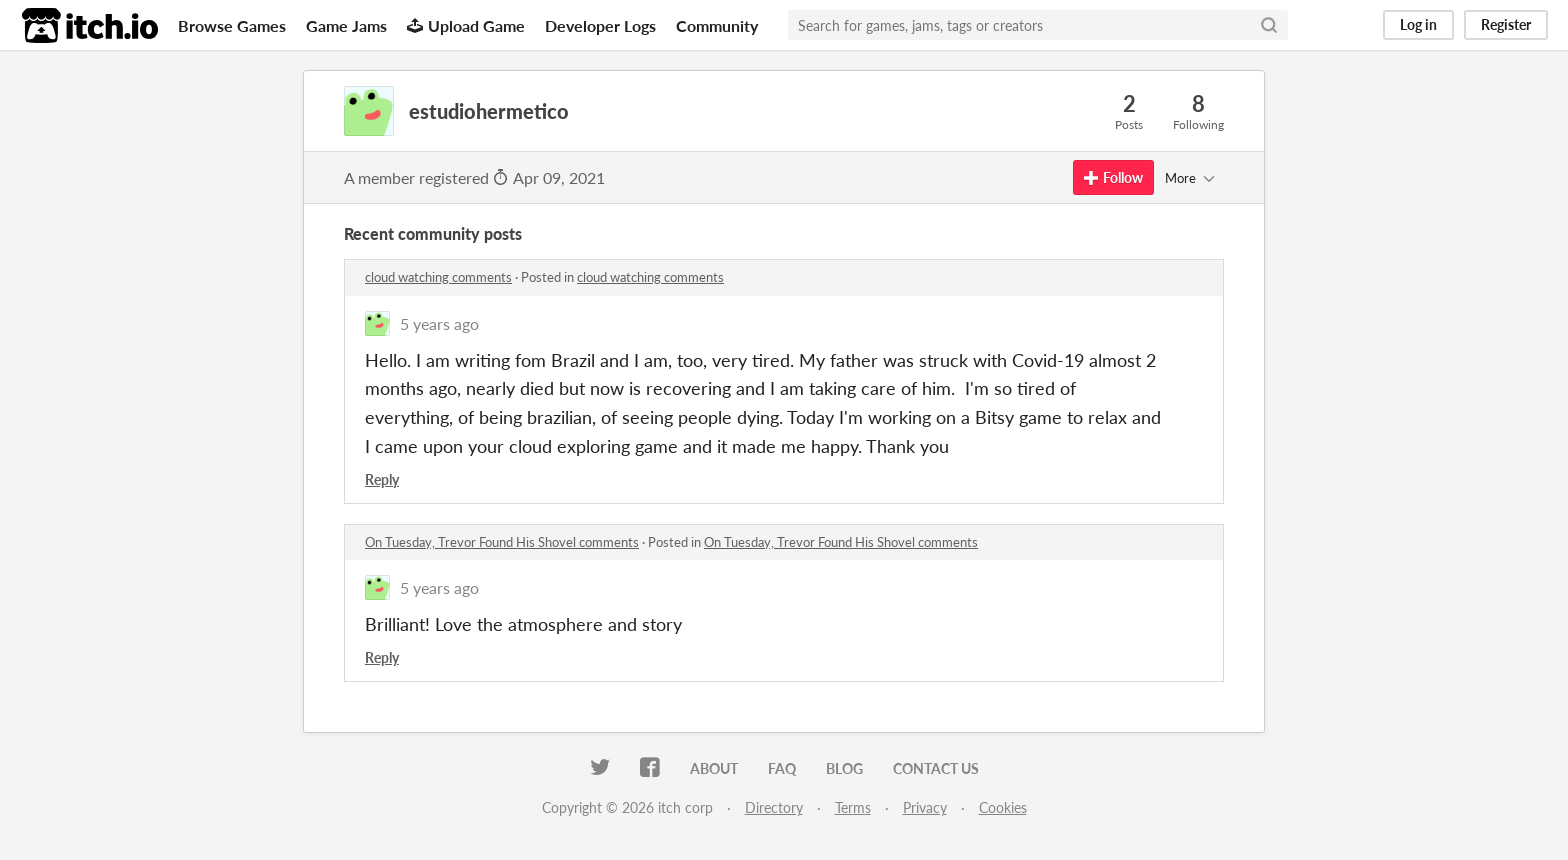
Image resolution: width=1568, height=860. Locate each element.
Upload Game (466, 25)
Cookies (1003, 807)
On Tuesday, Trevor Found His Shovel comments (502, 542)
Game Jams (346, 25)
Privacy (925, 807)
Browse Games (232, 25)
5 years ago (439, 323)
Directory (774, 807)
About (714, 768)
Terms (853, 807)
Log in (1418, 24)
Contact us (936, 768)
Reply (382, 479)
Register (1506, 24)
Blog (844, 768)
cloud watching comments (438, 277)
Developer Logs (600, 25)
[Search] (1269, 25)
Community (717, 25)
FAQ (782, 768)
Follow (1113, 177)
